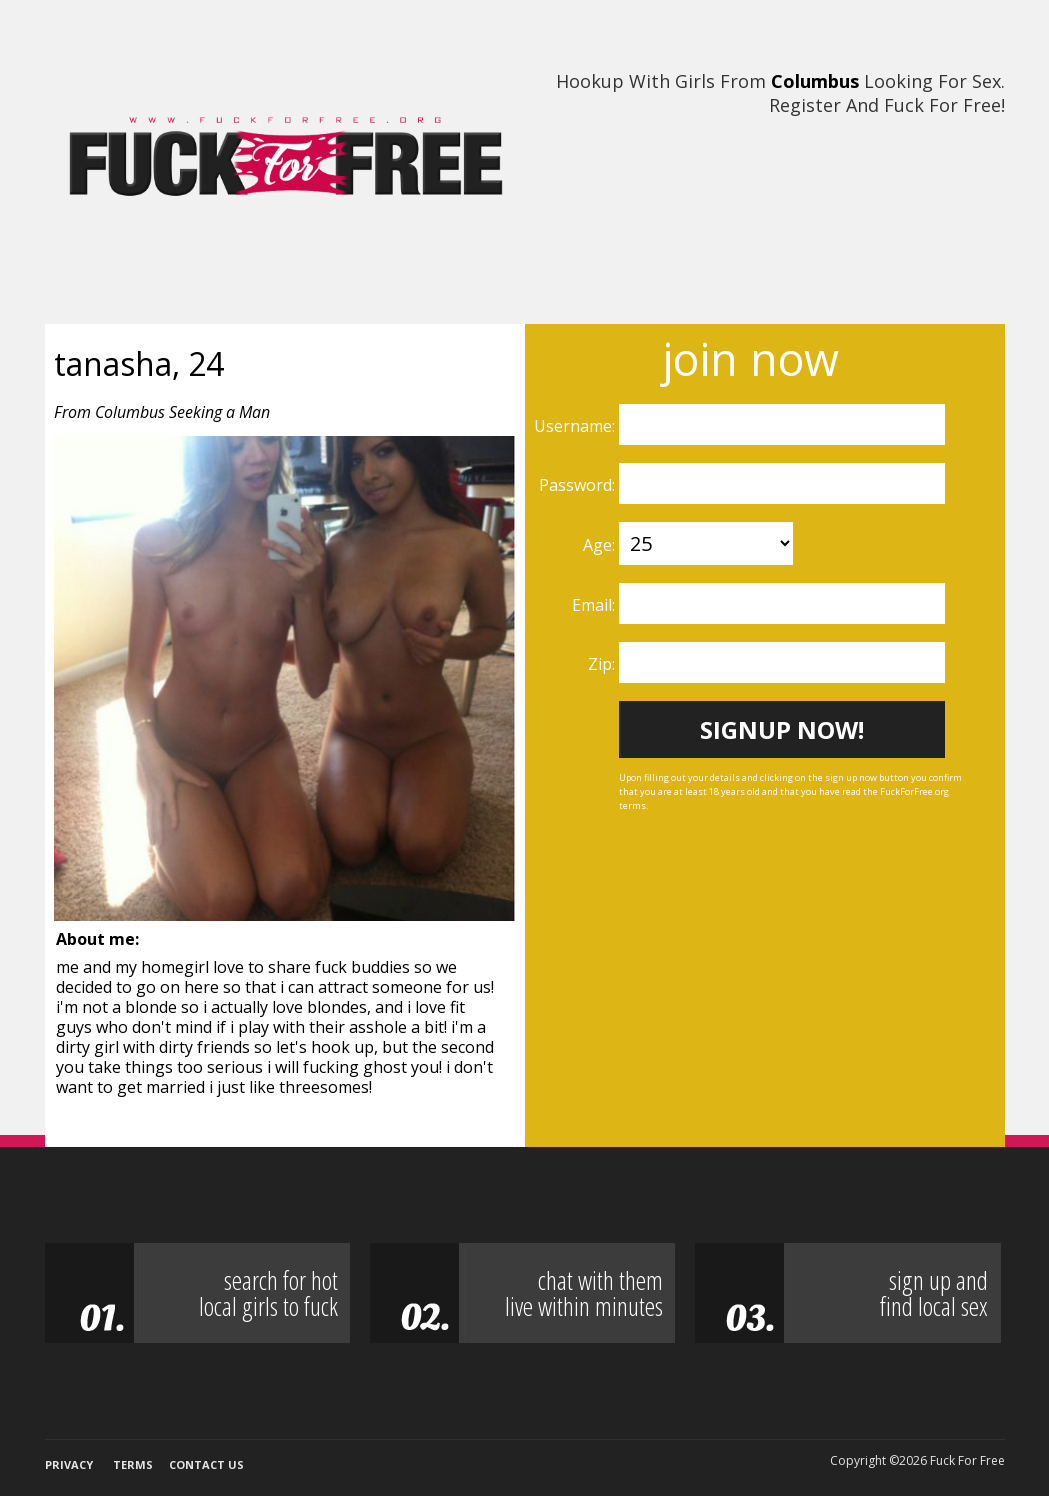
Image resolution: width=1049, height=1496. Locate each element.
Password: (579, 485)
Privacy (69, 1464)
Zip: (603, 664)
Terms (133, 1464)
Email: (595, 605)
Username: (576, 426)
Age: (601, 545)
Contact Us (206, 1464)
